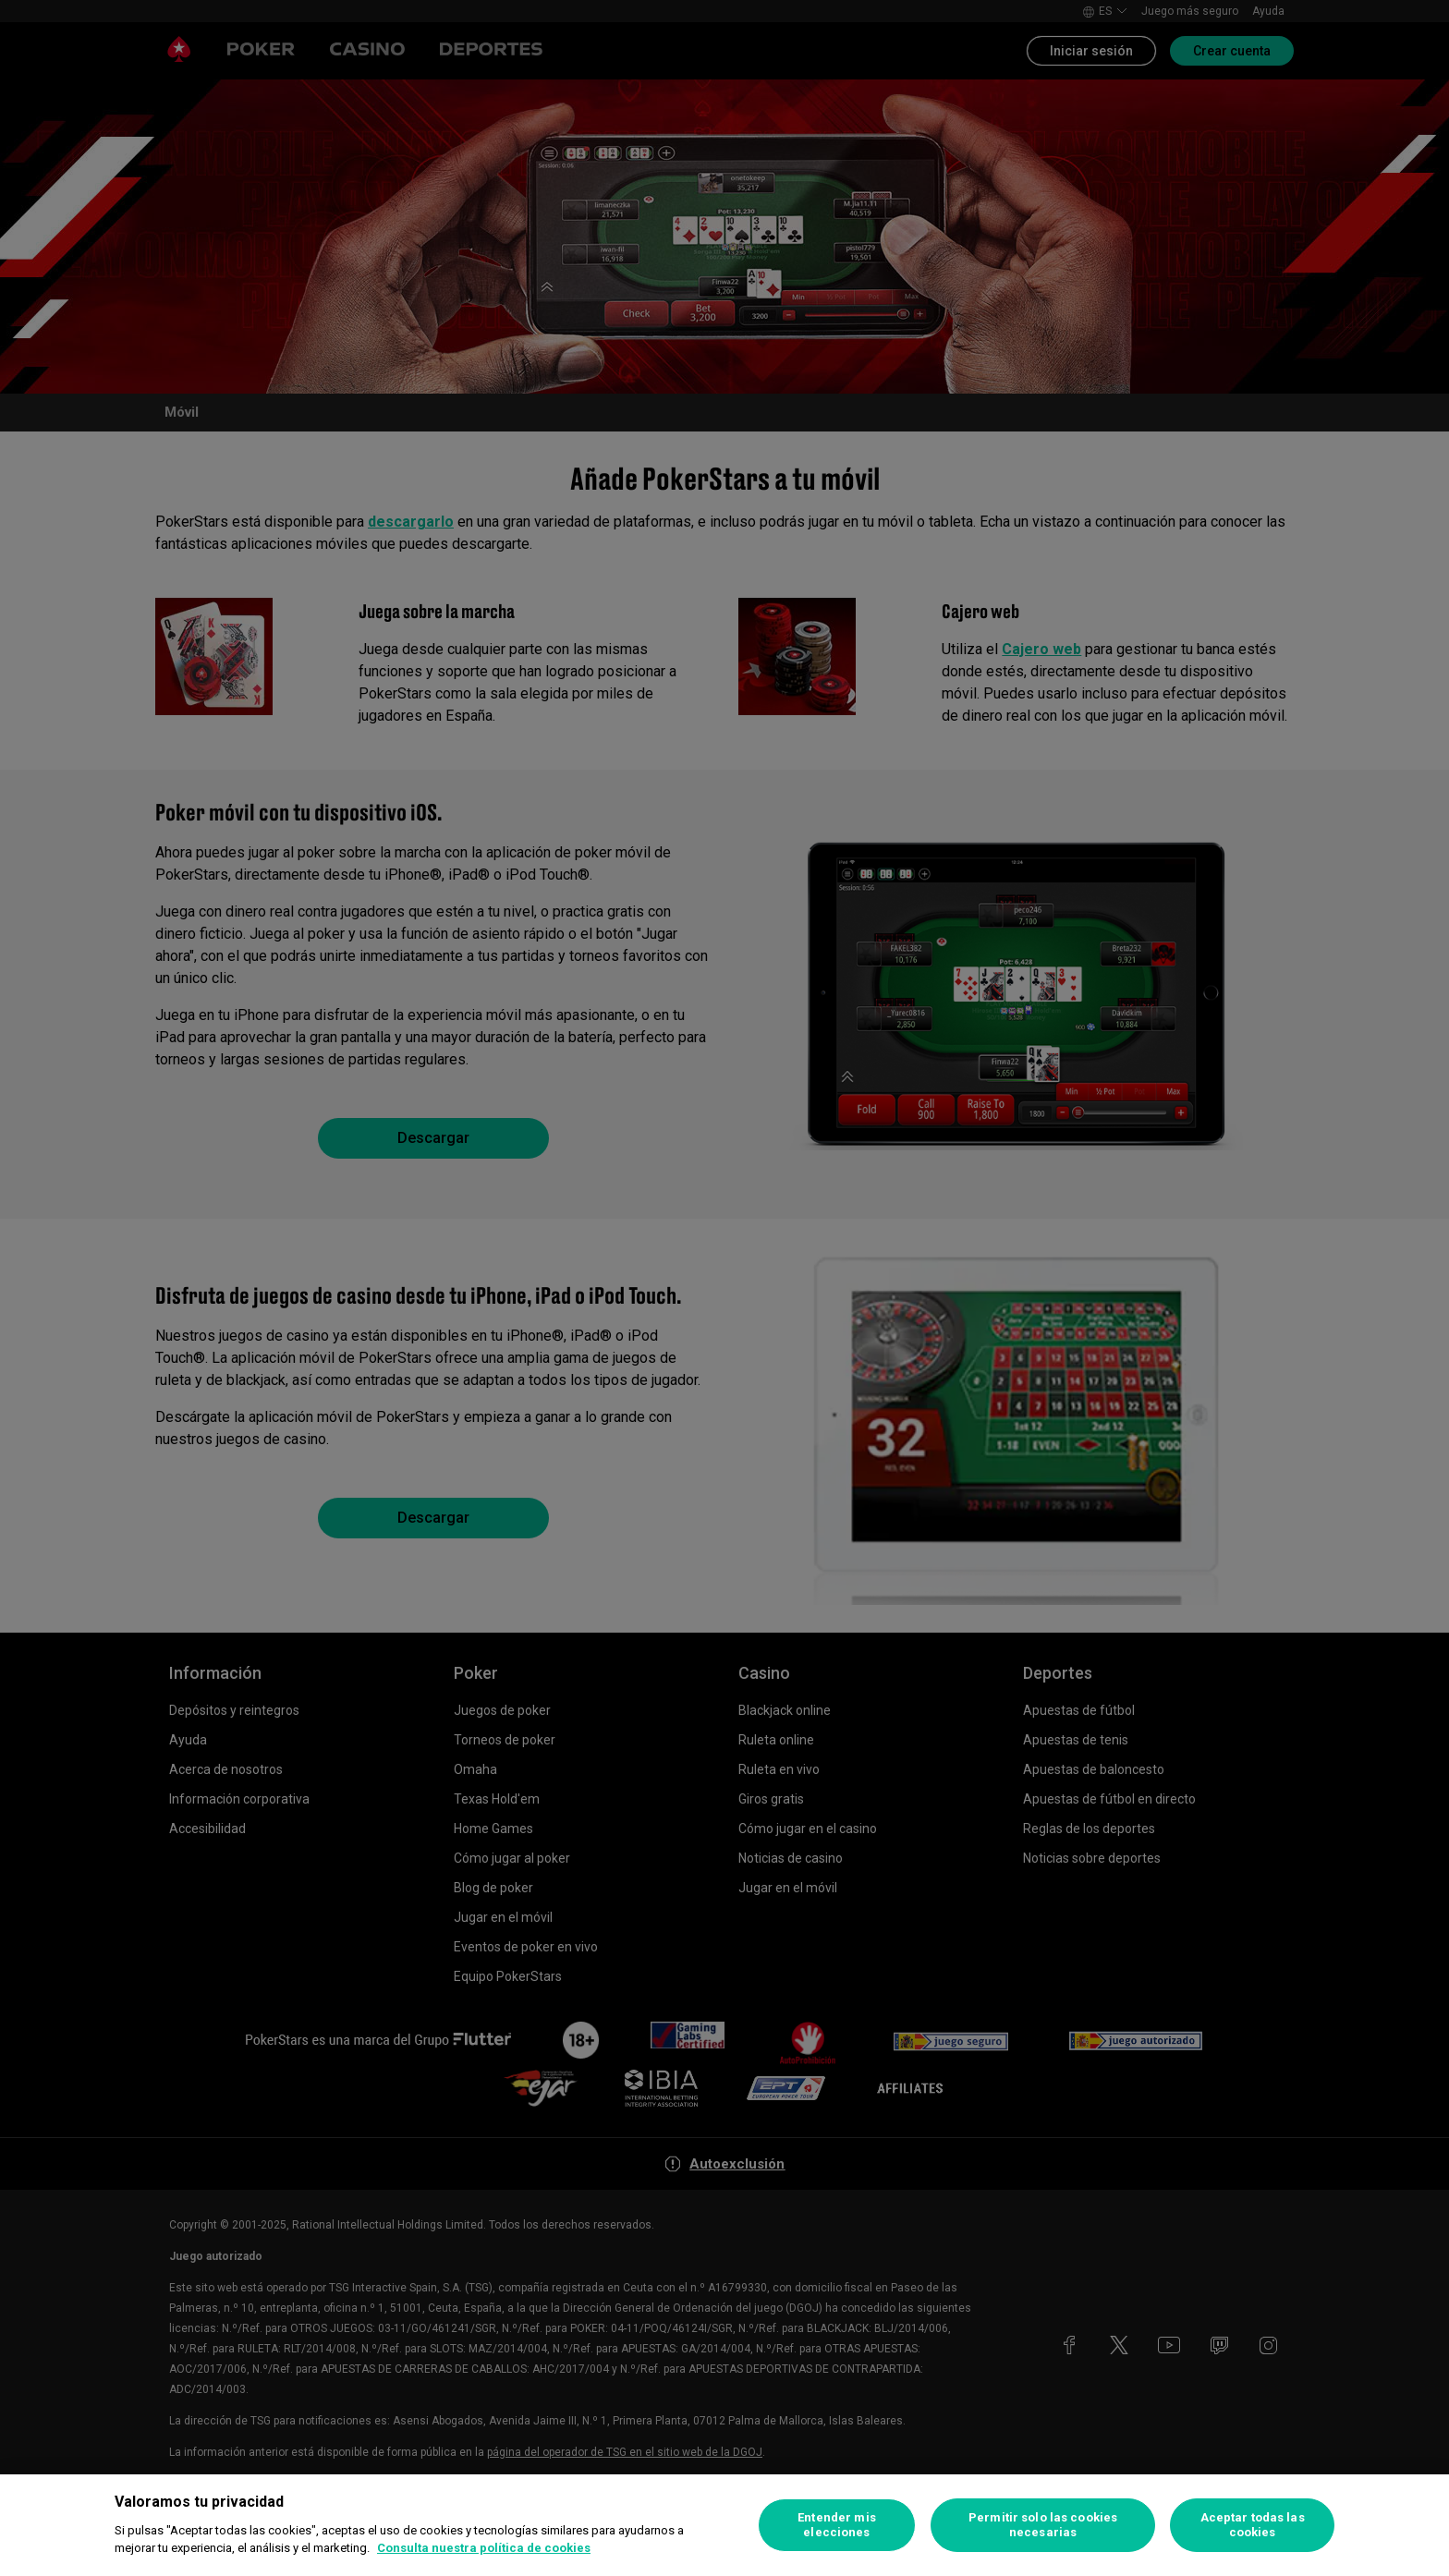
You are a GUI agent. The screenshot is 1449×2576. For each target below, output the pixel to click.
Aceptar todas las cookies (1252, 2524)
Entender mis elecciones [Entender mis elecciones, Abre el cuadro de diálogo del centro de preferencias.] (837, 2524)
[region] (724, 2525)
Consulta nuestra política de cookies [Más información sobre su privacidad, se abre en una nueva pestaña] (484, 2548)
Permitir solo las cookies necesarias (1042, 2524)
